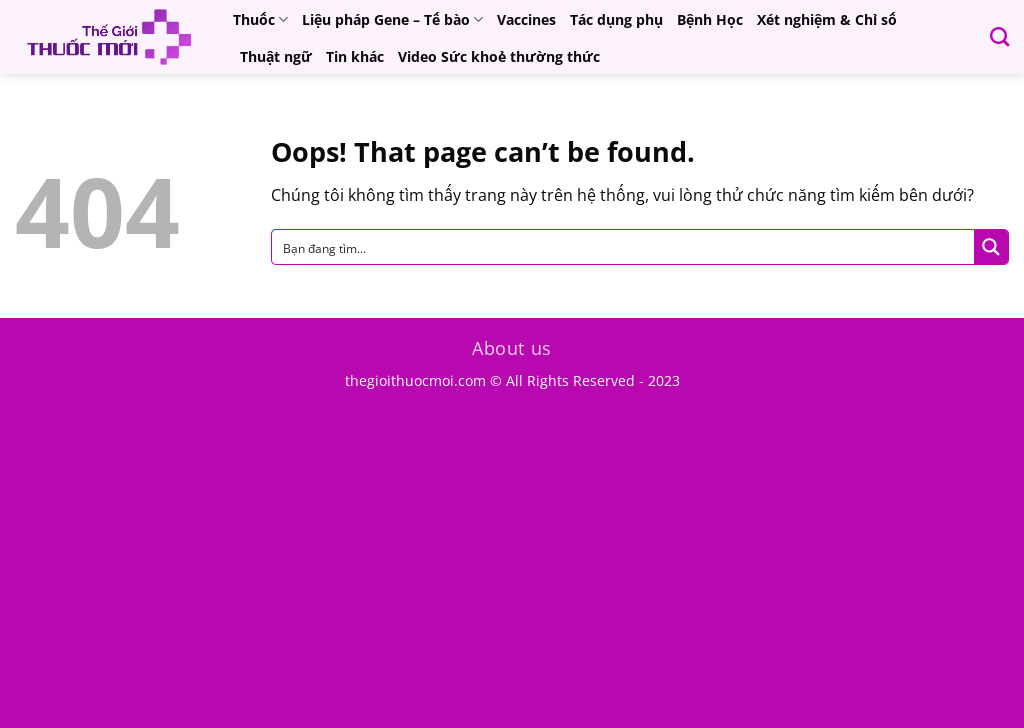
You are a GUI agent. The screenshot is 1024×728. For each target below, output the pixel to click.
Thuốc (260, 20)
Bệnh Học (710, 19)
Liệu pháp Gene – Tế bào (392, 20)
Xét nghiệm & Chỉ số (827, 19)
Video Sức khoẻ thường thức (499, 56)
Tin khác (355, 56)
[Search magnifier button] (991, 247)
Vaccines (526, 19)
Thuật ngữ (276, 56)
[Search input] (624, 247)
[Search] (999, 36)
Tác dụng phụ (616, 19)
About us (512, 348)
